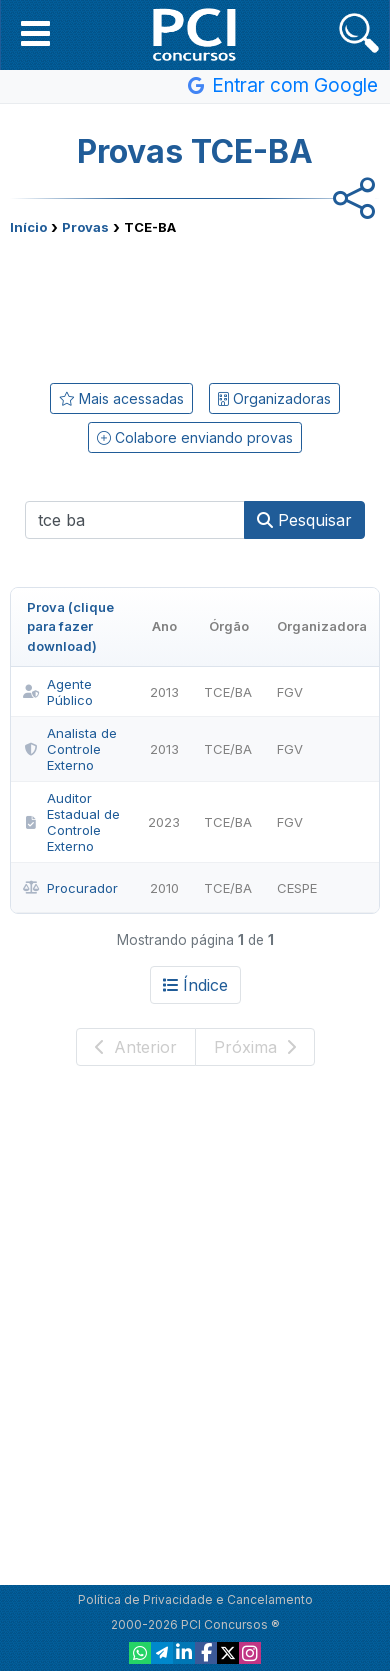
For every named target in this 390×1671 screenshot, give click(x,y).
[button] (35, 33)
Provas (85, 227)
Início (28, 227)
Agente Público (58, 692)
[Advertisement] (195, 305)
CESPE (297, 888)
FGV (290, 692)
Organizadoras (274, 398)
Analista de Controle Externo (70, 749)
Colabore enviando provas (195, 437)
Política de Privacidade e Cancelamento (195, 1599)
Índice (195, 985)
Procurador (70, 888)
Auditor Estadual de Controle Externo (71, 822)
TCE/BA (228, 692)
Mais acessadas (121, 398)
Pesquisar (304, 520)
